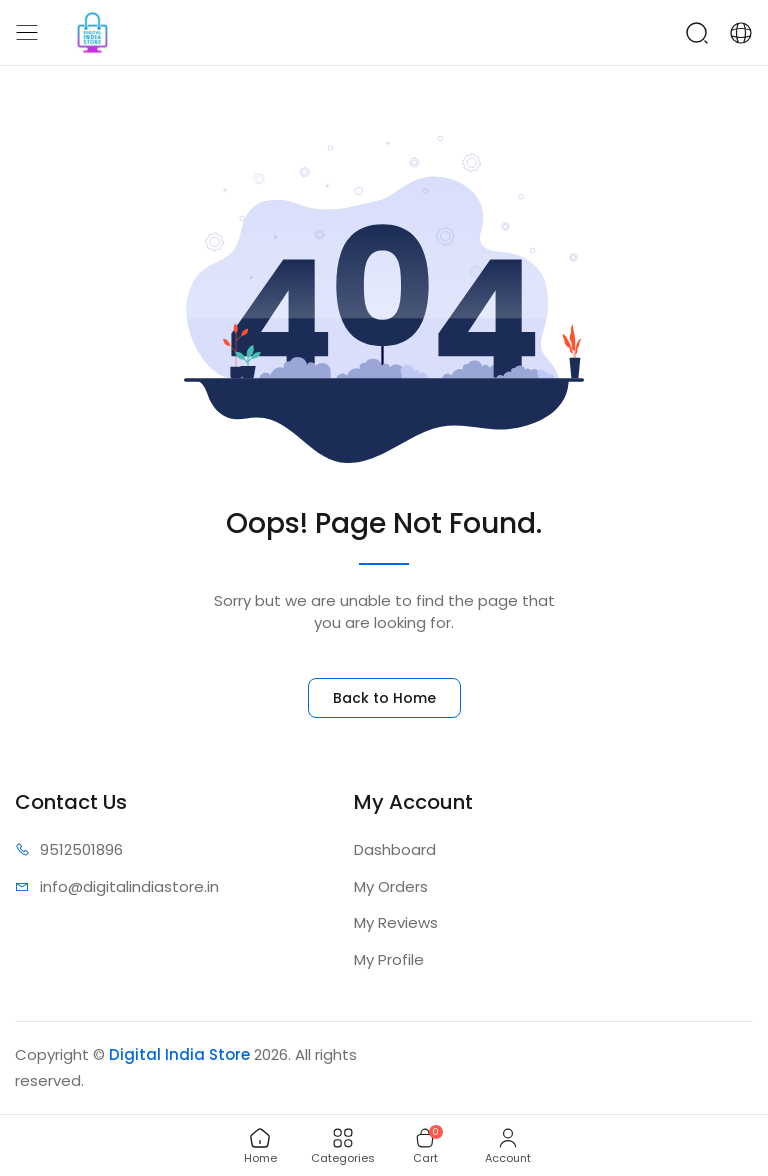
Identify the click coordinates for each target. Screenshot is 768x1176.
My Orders (391, 886)
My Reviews (396, 922)
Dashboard (395, 849)
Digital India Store (179, 1054)
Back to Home (384, 698)
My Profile (389, 959)
